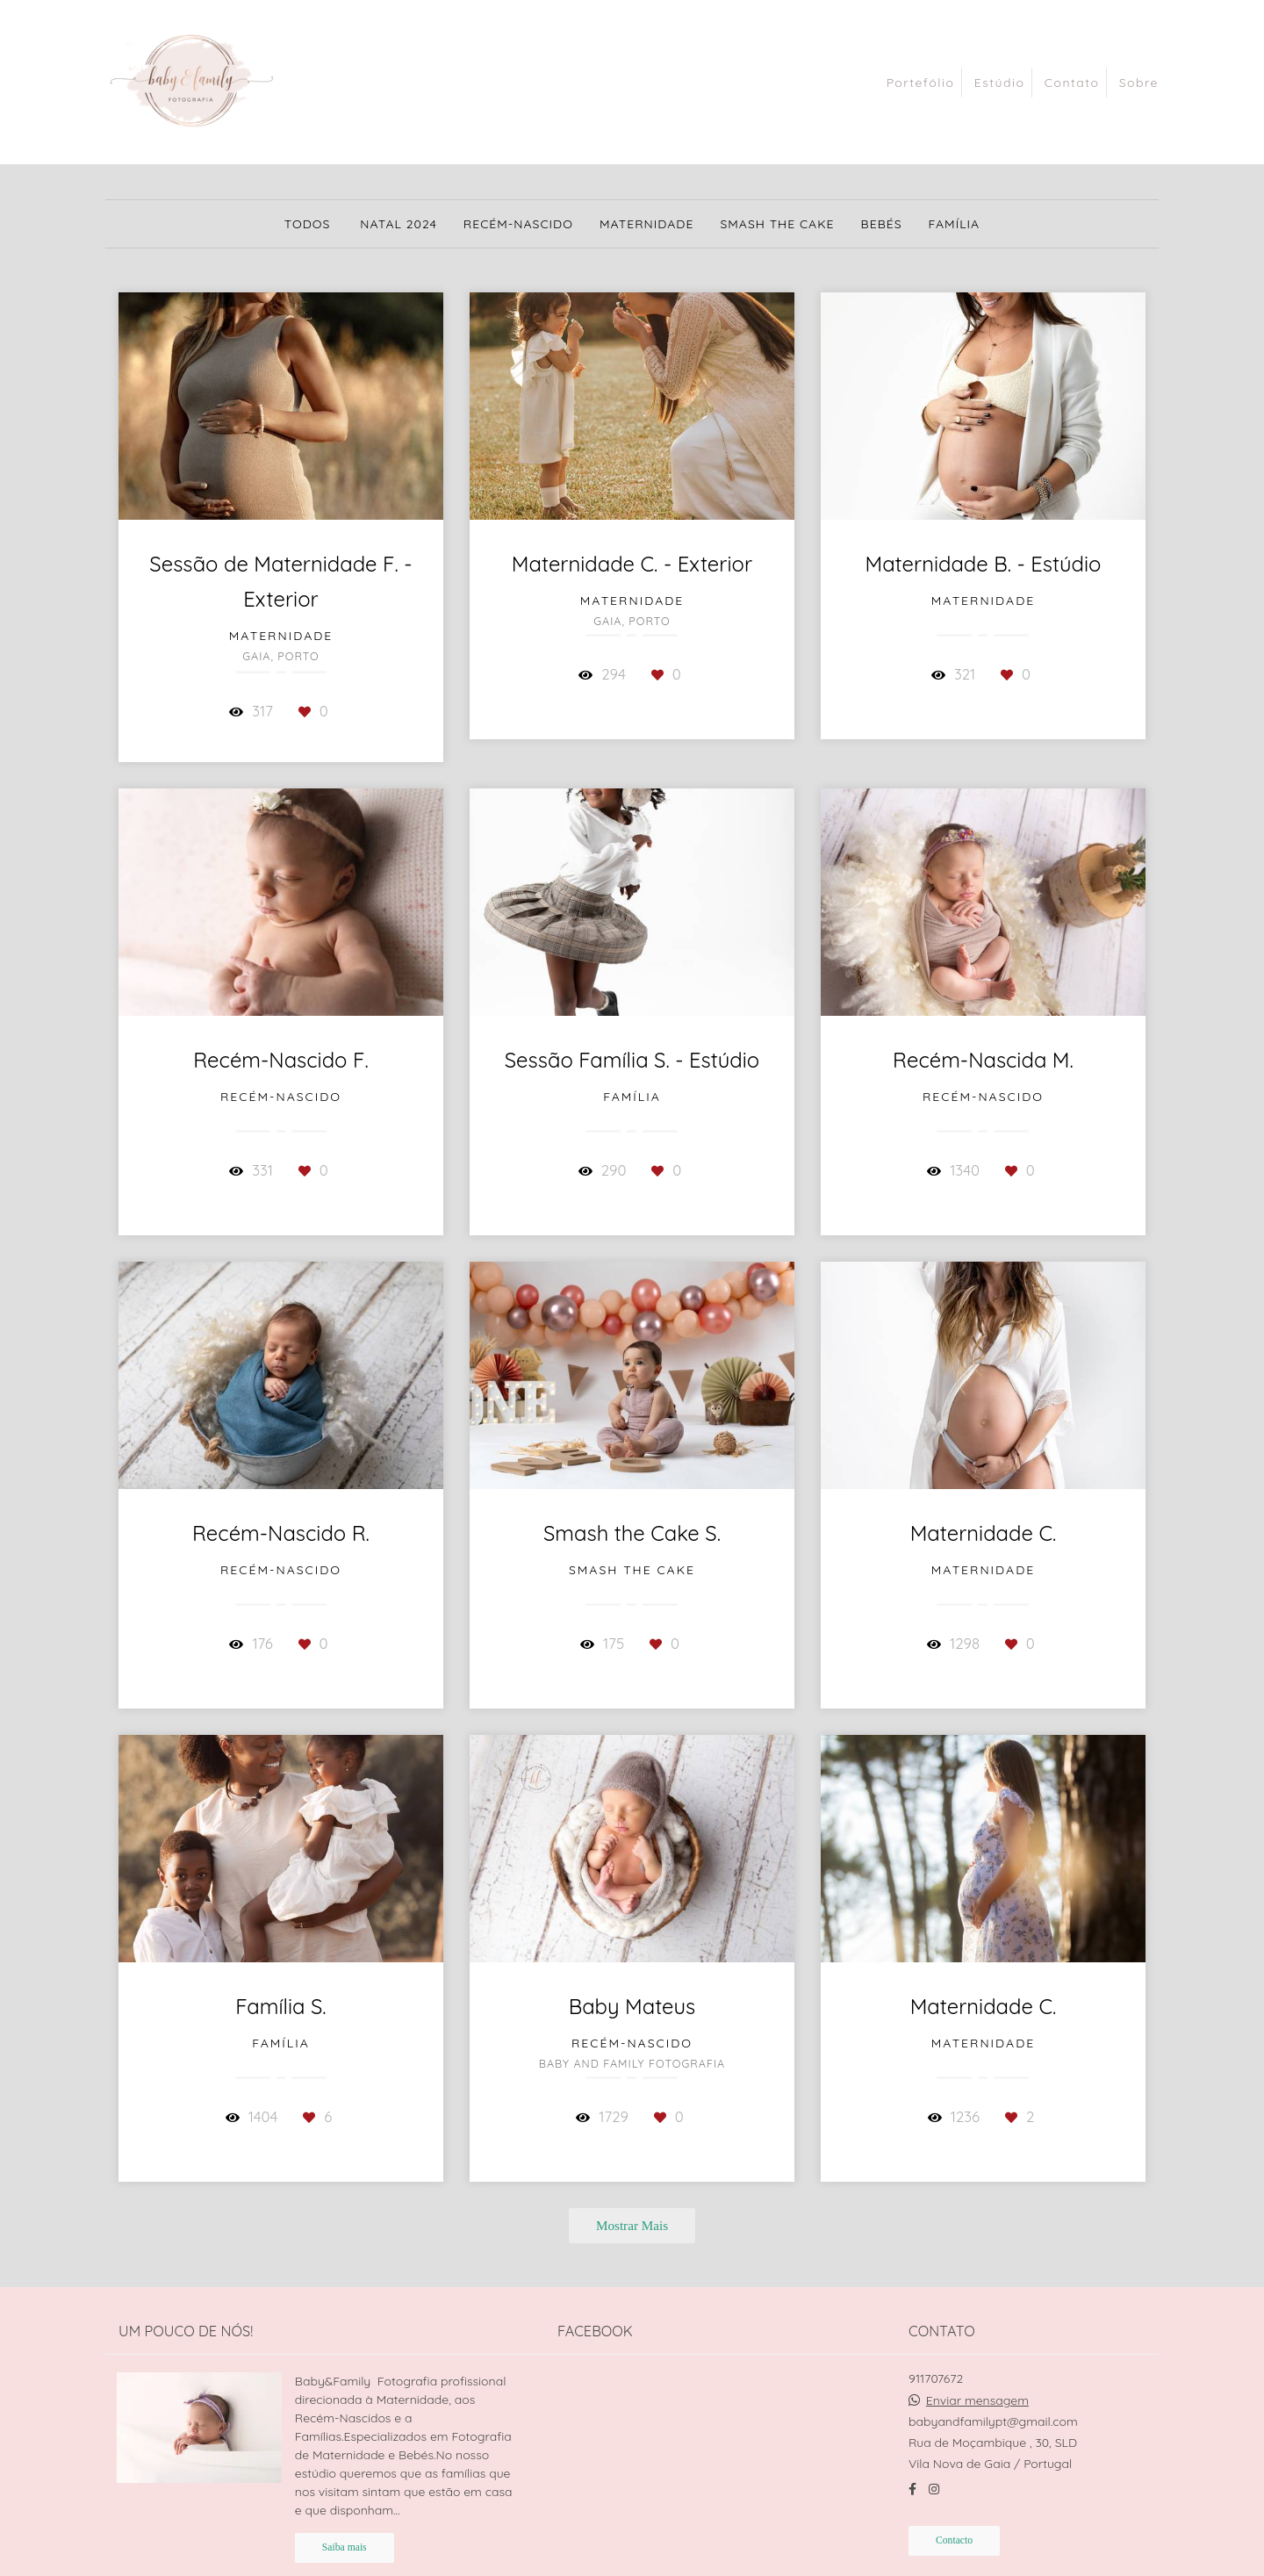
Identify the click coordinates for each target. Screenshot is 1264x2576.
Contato (1072, 82)
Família (954, 224)
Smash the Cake (777, 224)
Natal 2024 (398, 224)
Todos (307, 224)
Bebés (881, 224)
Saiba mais (344, 2547)
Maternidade (647, 224)
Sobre (1139, 82)
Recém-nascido (518, 224)
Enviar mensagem (977, 2400)
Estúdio (999, 82)
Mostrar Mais (632, 2225)
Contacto (954, 2540)
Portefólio (921, 82)
